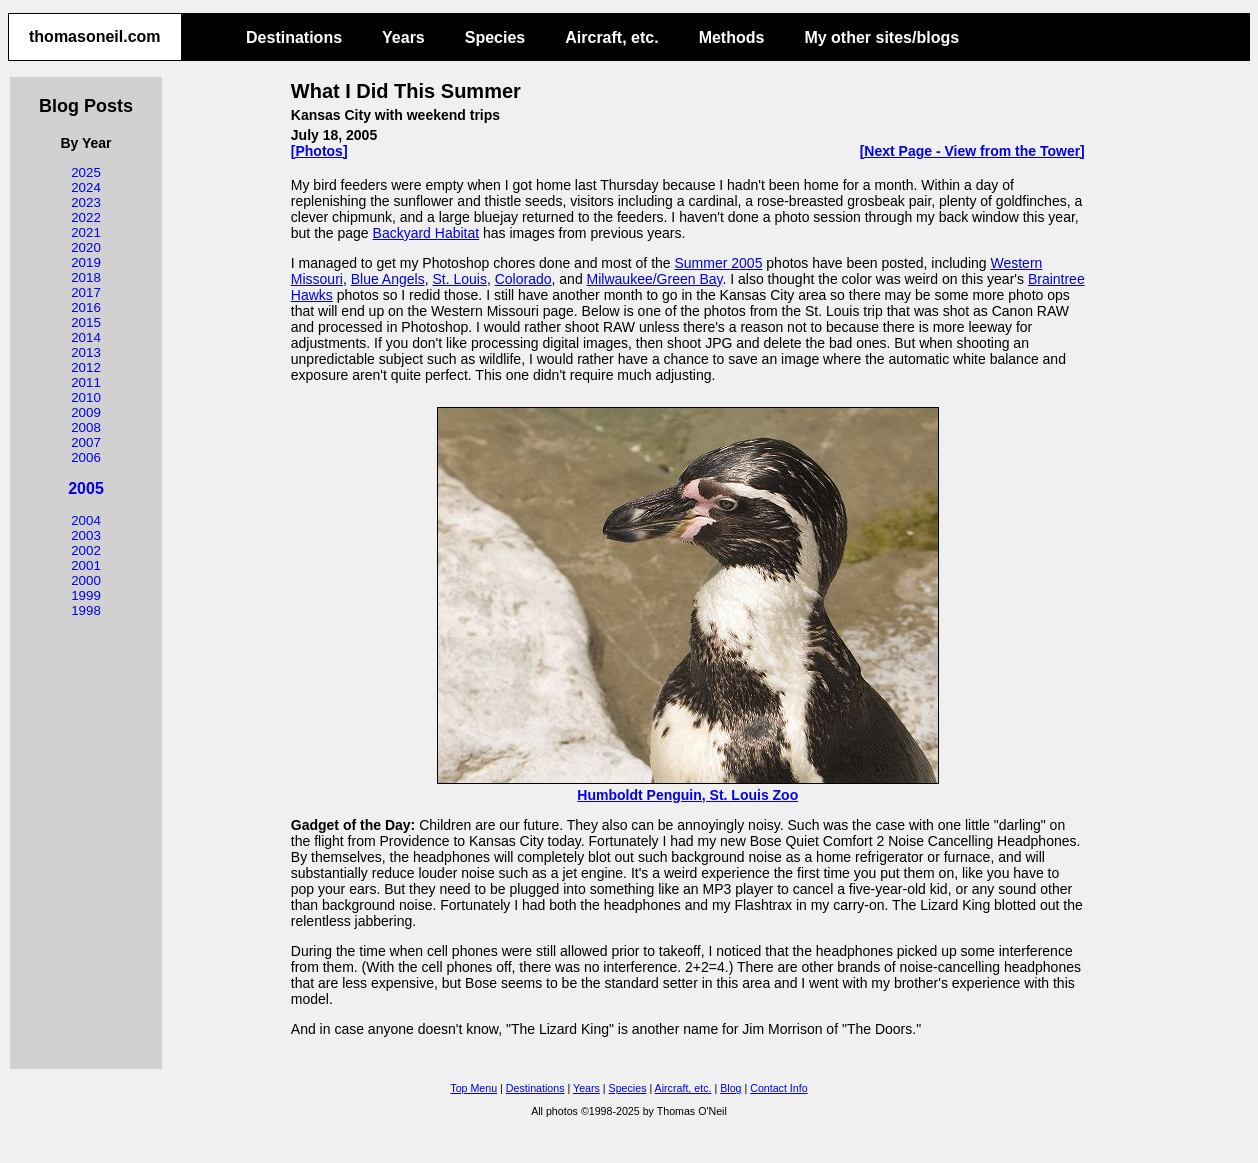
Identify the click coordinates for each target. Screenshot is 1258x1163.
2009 (86, 412)
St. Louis (459, 279)
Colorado (523, 279)
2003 (86, 535)
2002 (86, 550)
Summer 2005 (718, 263)
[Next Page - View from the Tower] (972, 151)
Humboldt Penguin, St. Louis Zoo (688, 787)
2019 (86, 262)
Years (403, 37)
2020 (86, 247)
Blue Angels (388, 279)
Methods (732, 37)
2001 (86, 565)
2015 (86, 322)
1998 (86, 610)
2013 (86, 352)
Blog (730, 1088)
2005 (86, 488)
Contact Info (778, 1088)
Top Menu (473, 1088)
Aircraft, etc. (611, 37)
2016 (86, 307)
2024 (86, 187)
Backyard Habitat (426, 233)
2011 (86, 382)
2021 (86, 232)
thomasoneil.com (95, 36)
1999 (86, 595)
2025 (86, 172)
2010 (86, 397)
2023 (86, 202)
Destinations (294, 37)
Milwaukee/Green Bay (655, 279)
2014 (86, 337)
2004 (86, 520)
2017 (86, 292)
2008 (86, 427)
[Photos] (319, 151)
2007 (86, 442)
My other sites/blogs (881, 37)
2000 (86, 580)
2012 (86, 367)
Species (495, 37)
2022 (86, 217)
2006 (86, 457)
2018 (86, 277)
